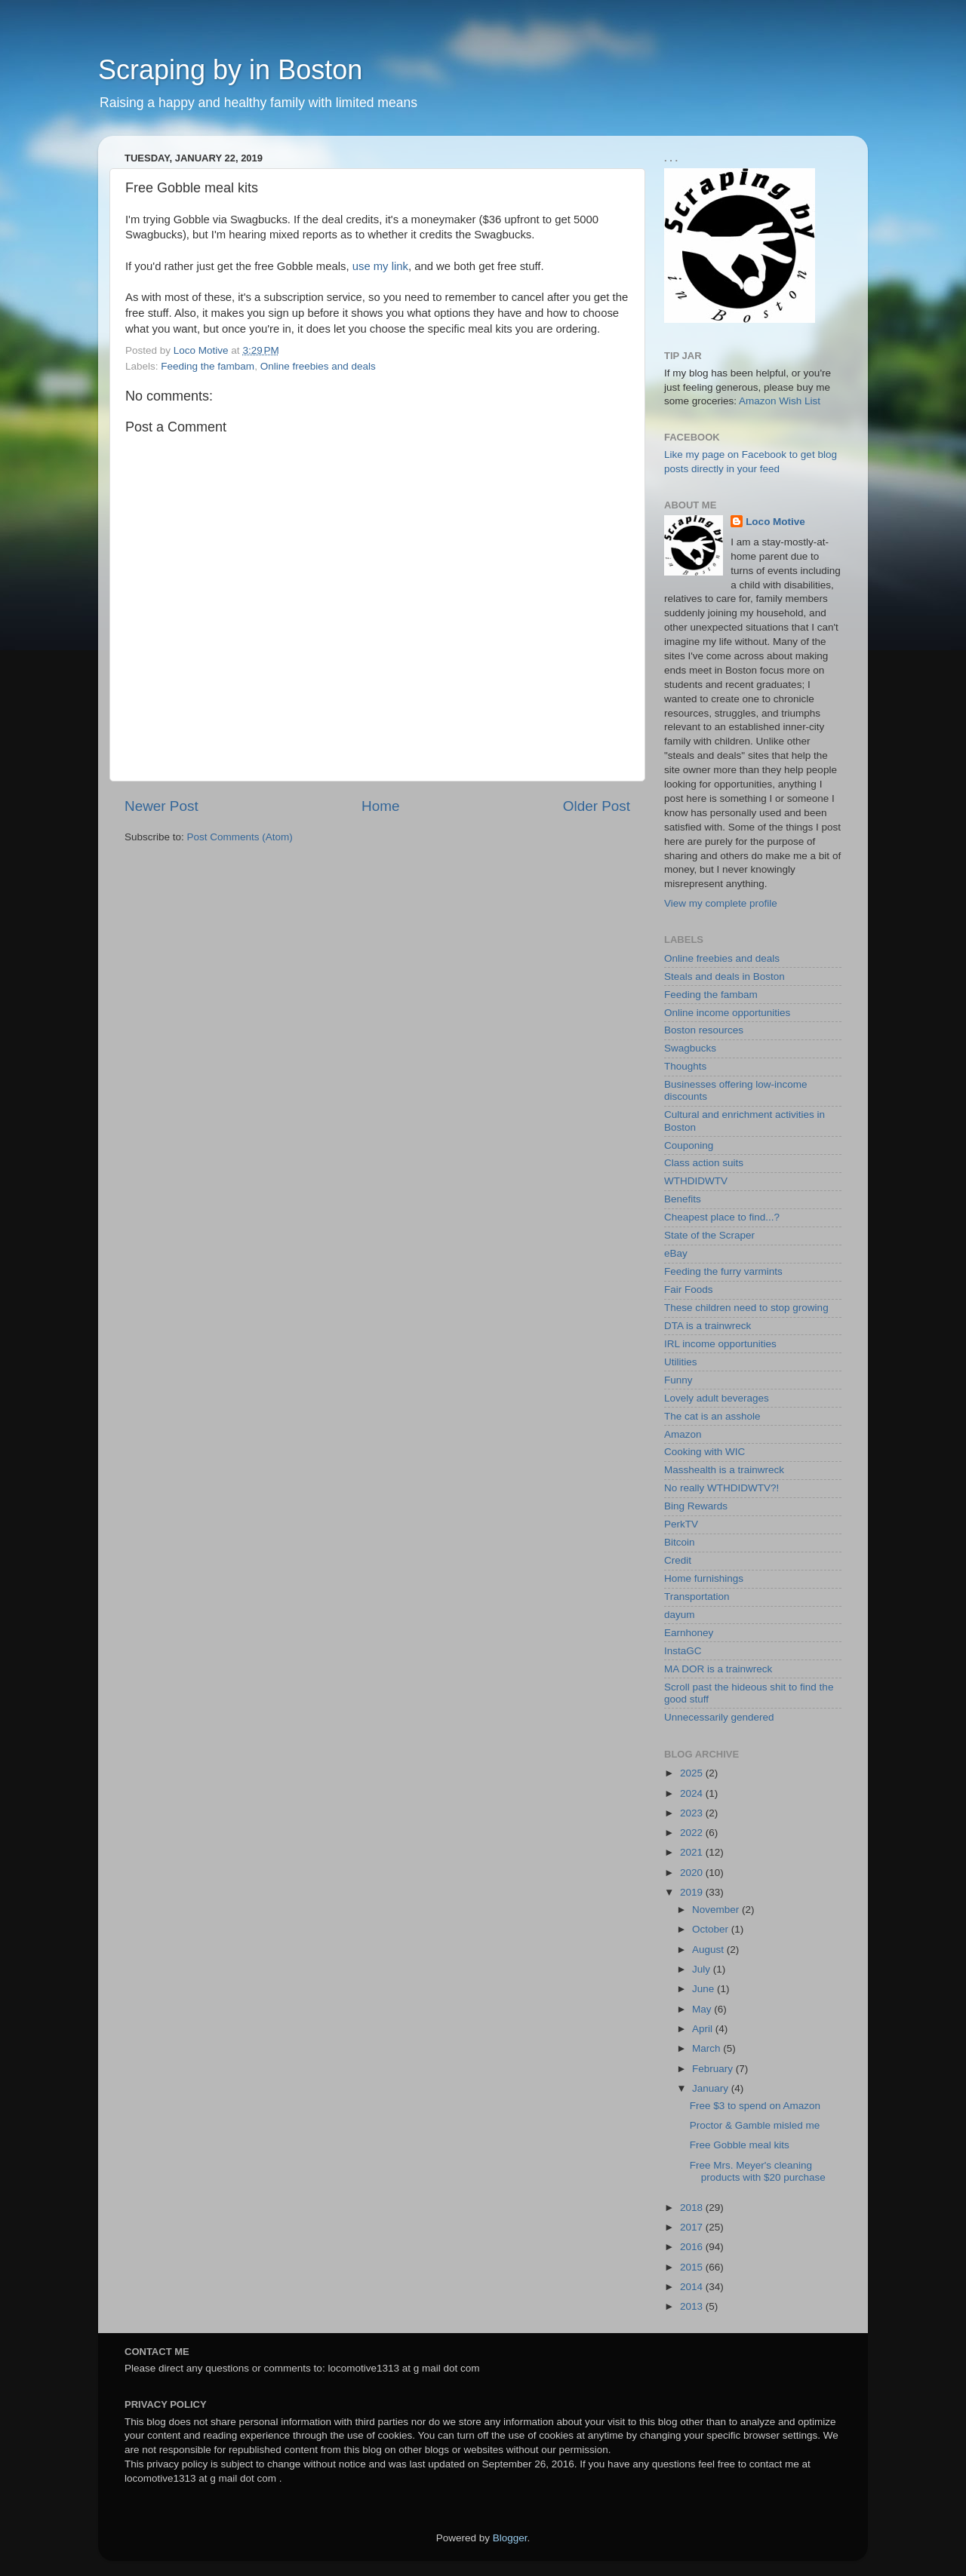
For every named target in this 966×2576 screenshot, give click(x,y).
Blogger (510, 2538)
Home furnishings (703, 1578)
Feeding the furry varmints (723, 1271)
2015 (693, 2267)
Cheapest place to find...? (722, 1217)
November (717, 1909)
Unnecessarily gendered (719, 1717)
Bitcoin (679, 1542)
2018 (693, 2207)
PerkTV (681, 1524)
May (703, 2009)
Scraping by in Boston (230, 69)
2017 (693, 2227)
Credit (677, 1560)
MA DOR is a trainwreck (718, 1669)
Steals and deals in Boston (724, 976)
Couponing (688, 1145)
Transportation (697, 1596)
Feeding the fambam (207, 366)
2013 (693, 2306)
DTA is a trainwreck (707, 1325)
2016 (693, 2246)
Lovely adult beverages (716, 1398)
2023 (693, 1813)
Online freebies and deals (318, 366)
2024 (693, 1793)
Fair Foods (688, 1289)
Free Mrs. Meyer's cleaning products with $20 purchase (758, 2171)
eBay (676, 1253)
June (704, 1988)
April (703, 2028)
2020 (693, 1872)
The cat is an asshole (712, 1416)
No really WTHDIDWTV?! (721, 1488)
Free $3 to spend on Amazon (755, 2105)
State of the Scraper (709, 1235)
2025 (693, 1773)
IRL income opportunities (720, 1343)
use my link (380, 266)
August (709, 1949)
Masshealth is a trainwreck (724, 1469)
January (711, 2088)
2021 (693, 1852)
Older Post (596, 806)
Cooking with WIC (704, 1451)
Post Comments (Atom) (240, 837)
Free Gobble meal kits (739, 2145)
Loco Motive (775, 521)
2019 (693, 1892)
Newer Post (161, 806)
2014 (693, 2286)
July (702, 1969)
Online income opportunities (727, 1012)
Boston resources (703, 1030)
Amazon (683, 1434)
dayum (679, 1614)
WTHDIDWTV (696, 1181)
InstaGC (683, 1650)
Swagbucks (690, 1048)
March (707, 2048)
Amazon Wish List (779, 401)
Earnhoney (688, 1632)
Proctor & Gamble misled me (755, 2125)
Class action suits (703, 1162)
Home (380, 806)
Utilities (680, 1362)
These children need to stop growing (746, 1307)
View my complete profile (720, 903)
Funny (678, 1380)
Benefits (682, 1199)
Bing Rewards (696, 1506)
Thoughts (685, 1066)
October (711, 1929)
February (714, 2068)
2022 (693, 1832)
